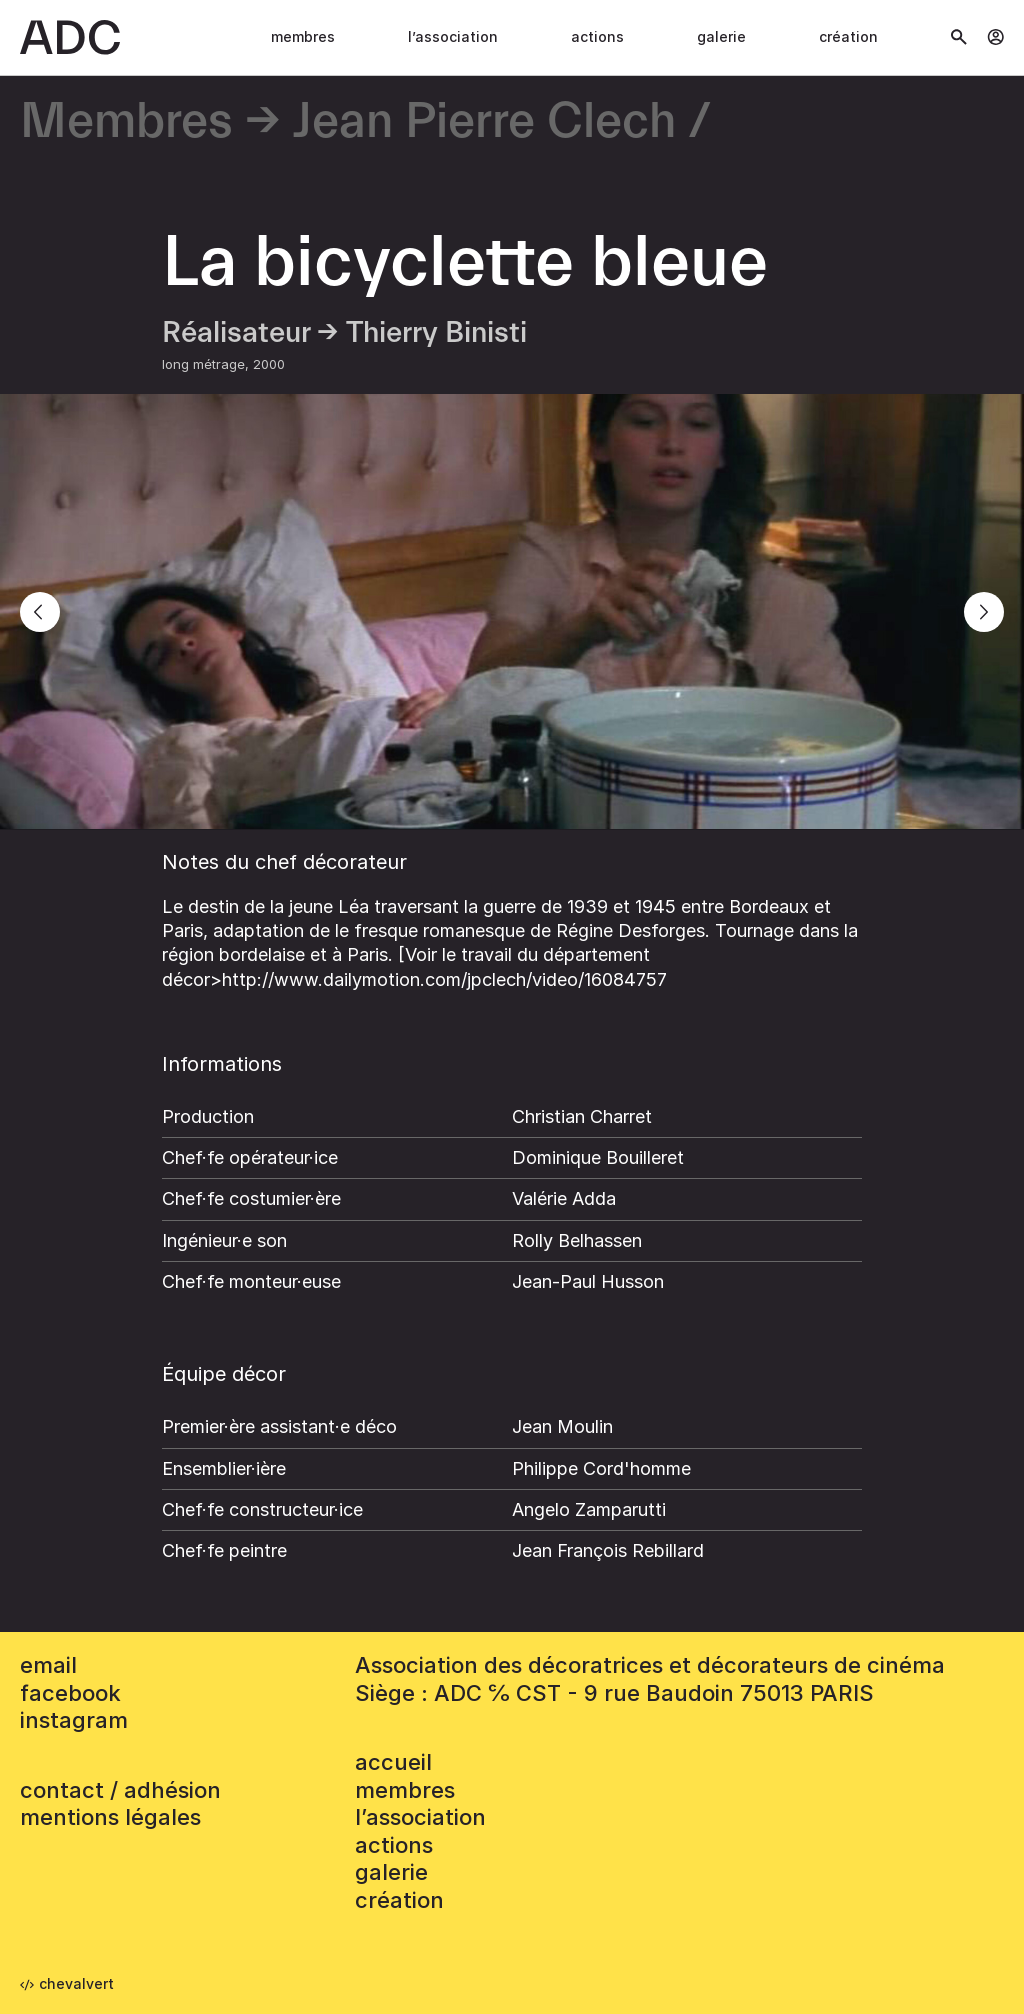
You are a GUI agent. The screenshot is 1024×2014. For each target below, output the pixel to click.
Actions (597, 36)
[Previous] (40, 612)
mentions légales (110, 1817)
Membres (303, 36)
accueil (393, 1762)
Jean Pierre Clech (484, 122)
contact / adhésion (120, 1790)
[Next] (984, 612)
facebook (70, 1693)
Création (848, 36)
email (48, 1665)
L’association (453, 36)
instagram (74, 1720)
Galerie (721, 36)
